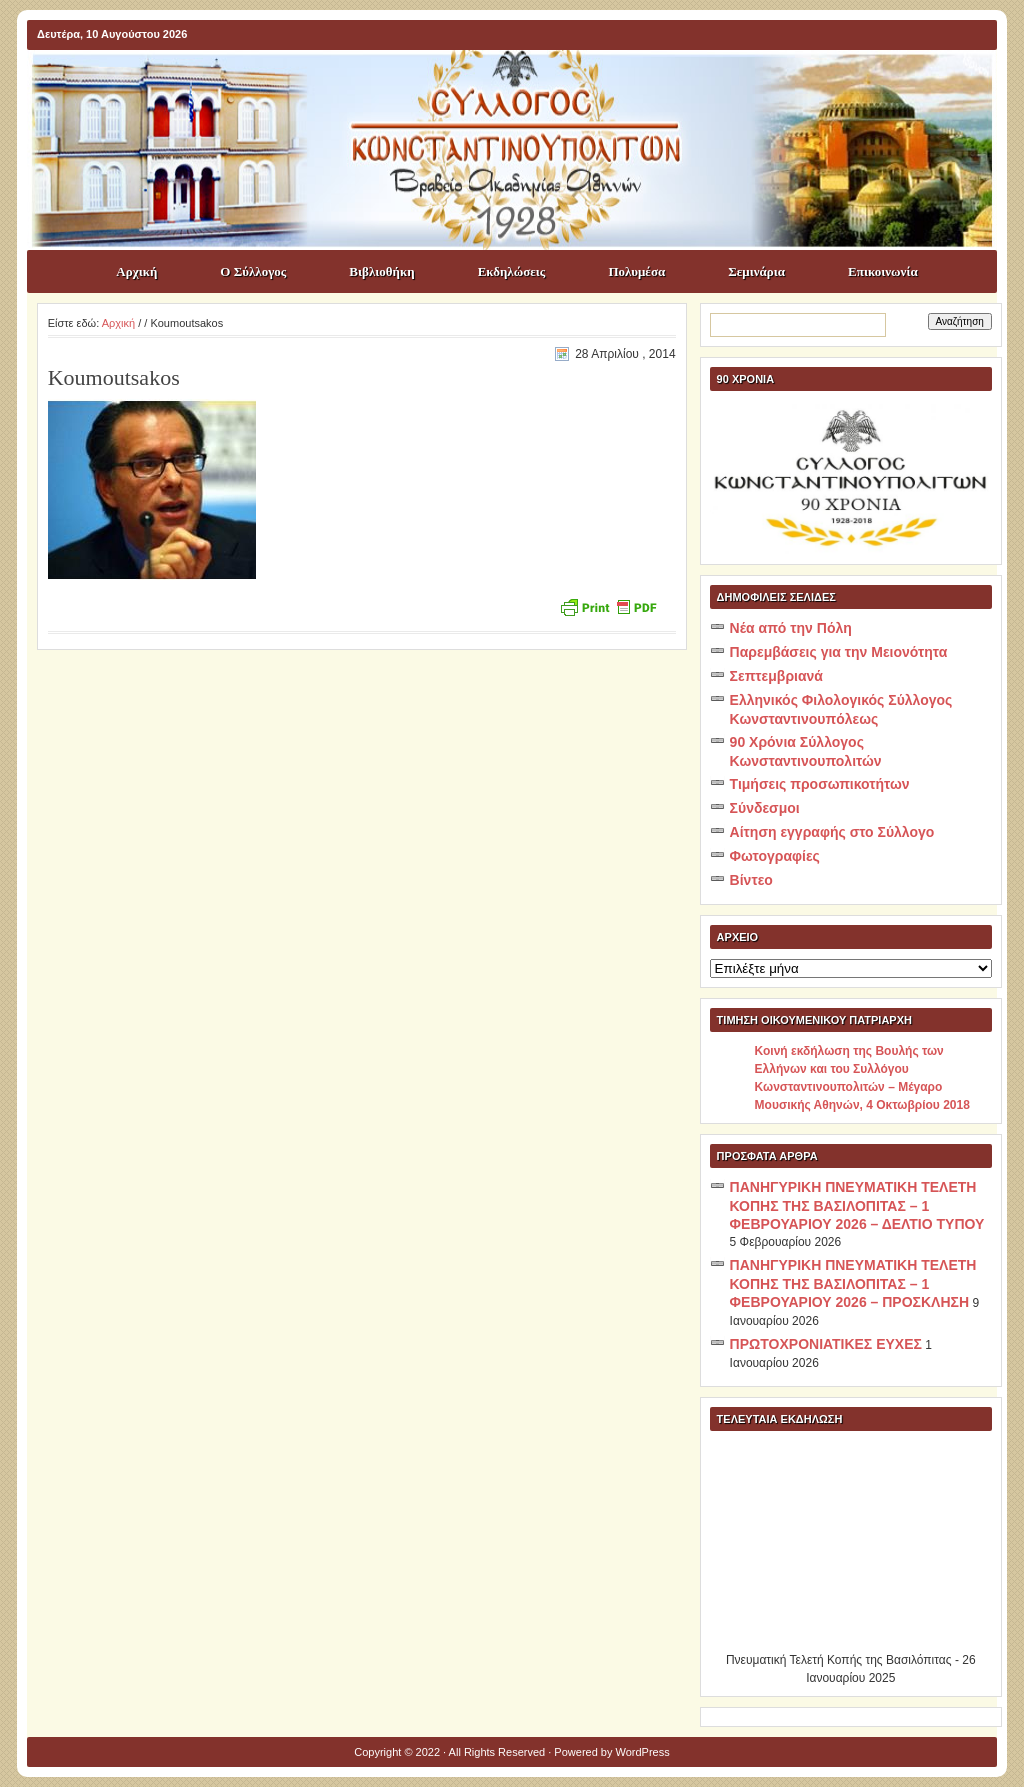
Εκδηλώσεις (512, 271)
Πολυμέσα (636, 271)
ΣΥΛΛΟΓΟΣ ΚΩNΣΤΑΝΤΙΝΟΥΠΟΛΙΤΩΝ (522, 86)
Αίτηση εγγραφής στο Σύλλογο (832, 832)
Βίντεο (751, 880)
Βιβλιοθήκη (381, 271)
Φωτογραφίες (775, 856)
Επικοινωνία (883, 271)
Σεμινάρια (756, 271)
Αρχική (136, 271)
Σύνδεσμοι (765, 808)
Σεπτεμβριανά (776, 676)
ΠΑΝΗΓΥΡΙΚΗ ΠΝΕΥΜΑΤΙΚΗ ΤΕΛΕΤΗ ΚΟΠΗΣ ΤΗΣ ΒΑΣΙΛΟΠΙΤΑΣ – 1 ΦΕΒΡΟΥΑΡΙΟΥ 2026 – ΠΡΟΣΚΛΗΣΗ (853, 1283)
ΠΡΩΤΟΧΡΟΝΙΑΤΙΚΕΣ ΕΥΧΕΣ (826, 1344)
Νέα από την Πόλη (791, 628)
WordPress (643, 1752)
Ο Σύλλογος (253, 271)
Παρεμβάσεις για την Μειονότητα (839, 652)
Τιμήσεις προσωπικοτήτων (820, 784)
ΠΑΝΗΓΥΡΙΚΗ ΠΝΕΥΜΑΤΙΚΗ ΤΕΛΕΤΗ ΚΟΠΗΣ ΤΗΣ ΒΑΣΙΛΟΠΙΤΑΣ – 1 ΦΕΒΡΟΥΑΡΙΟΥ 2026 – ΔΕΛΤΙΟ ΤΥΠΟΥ (857, 1205)
